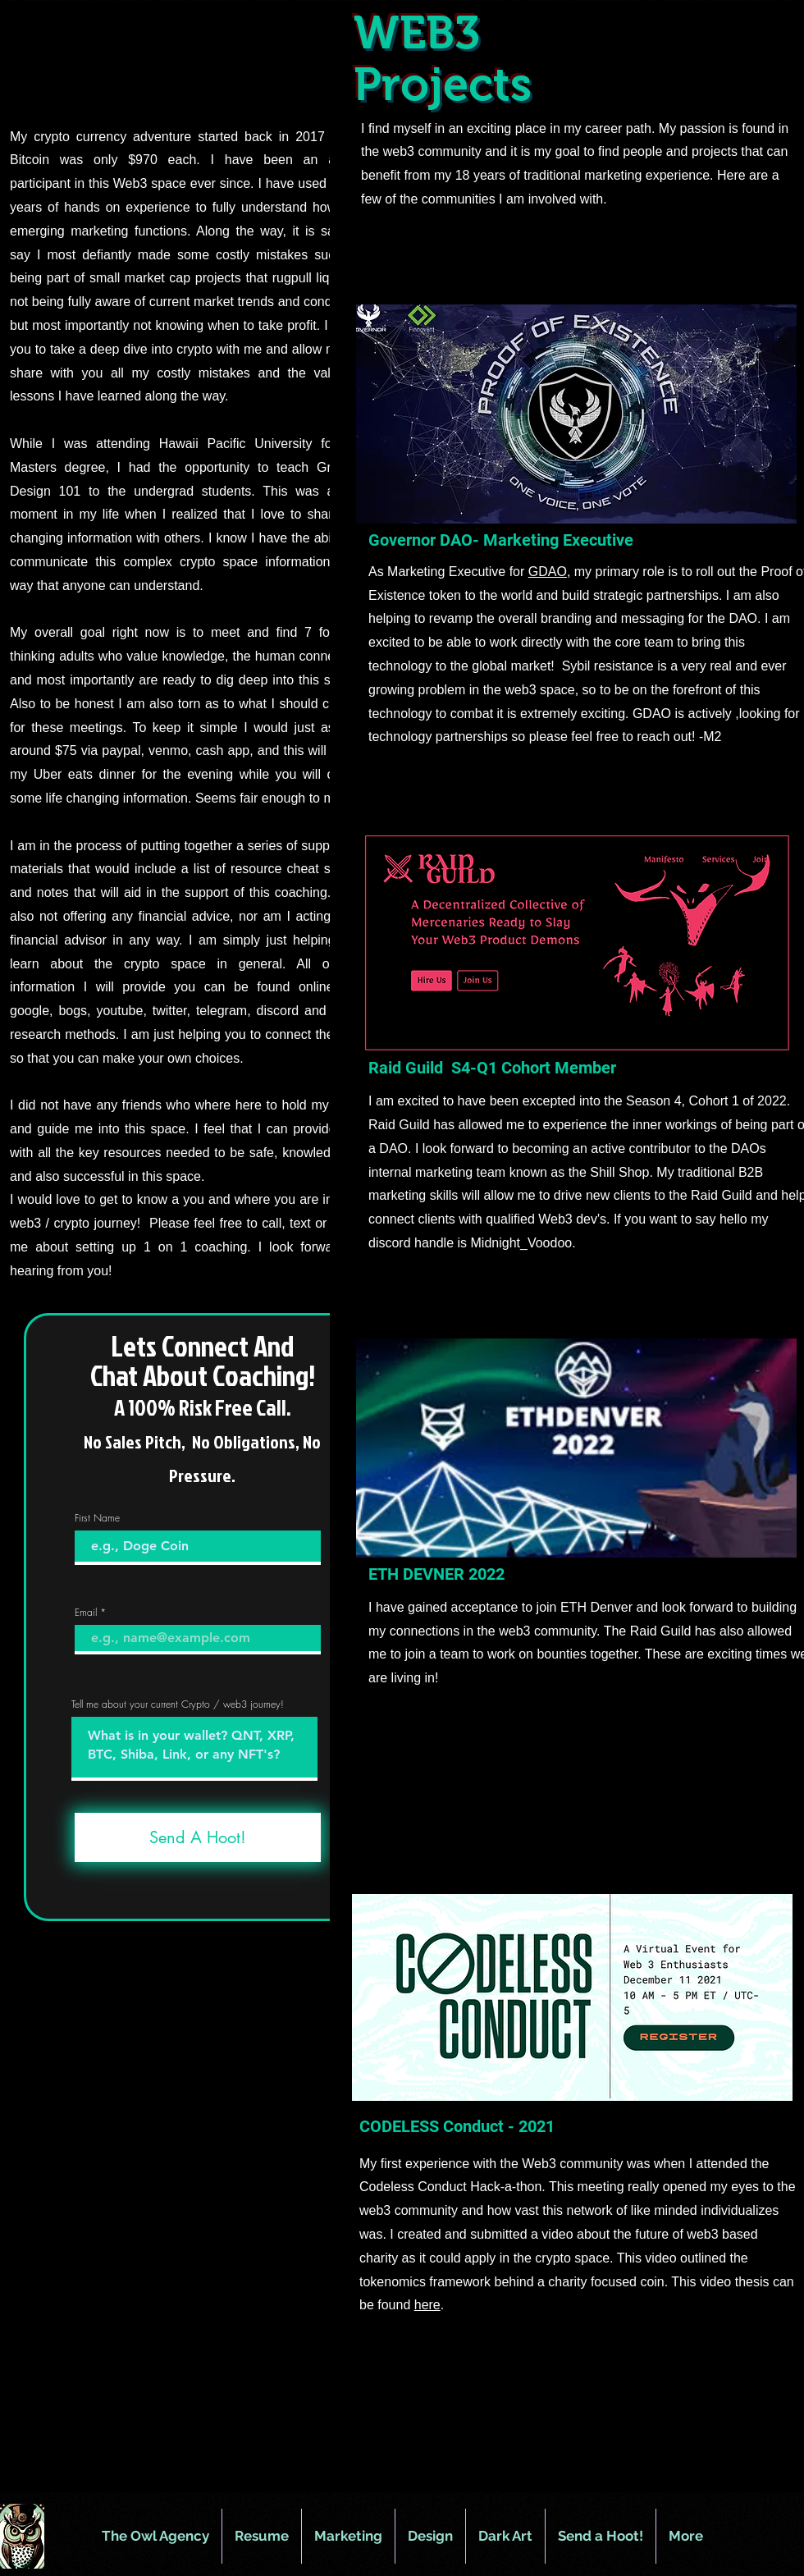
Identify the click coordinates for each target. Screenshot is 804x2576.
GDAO (547, 572)
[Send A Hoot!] (198, 1837)
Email (86, 1612)
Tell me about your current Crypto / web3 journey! (177, 1704)
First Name (97, 1518)
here (427, 2305)
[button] (348, 2536)
